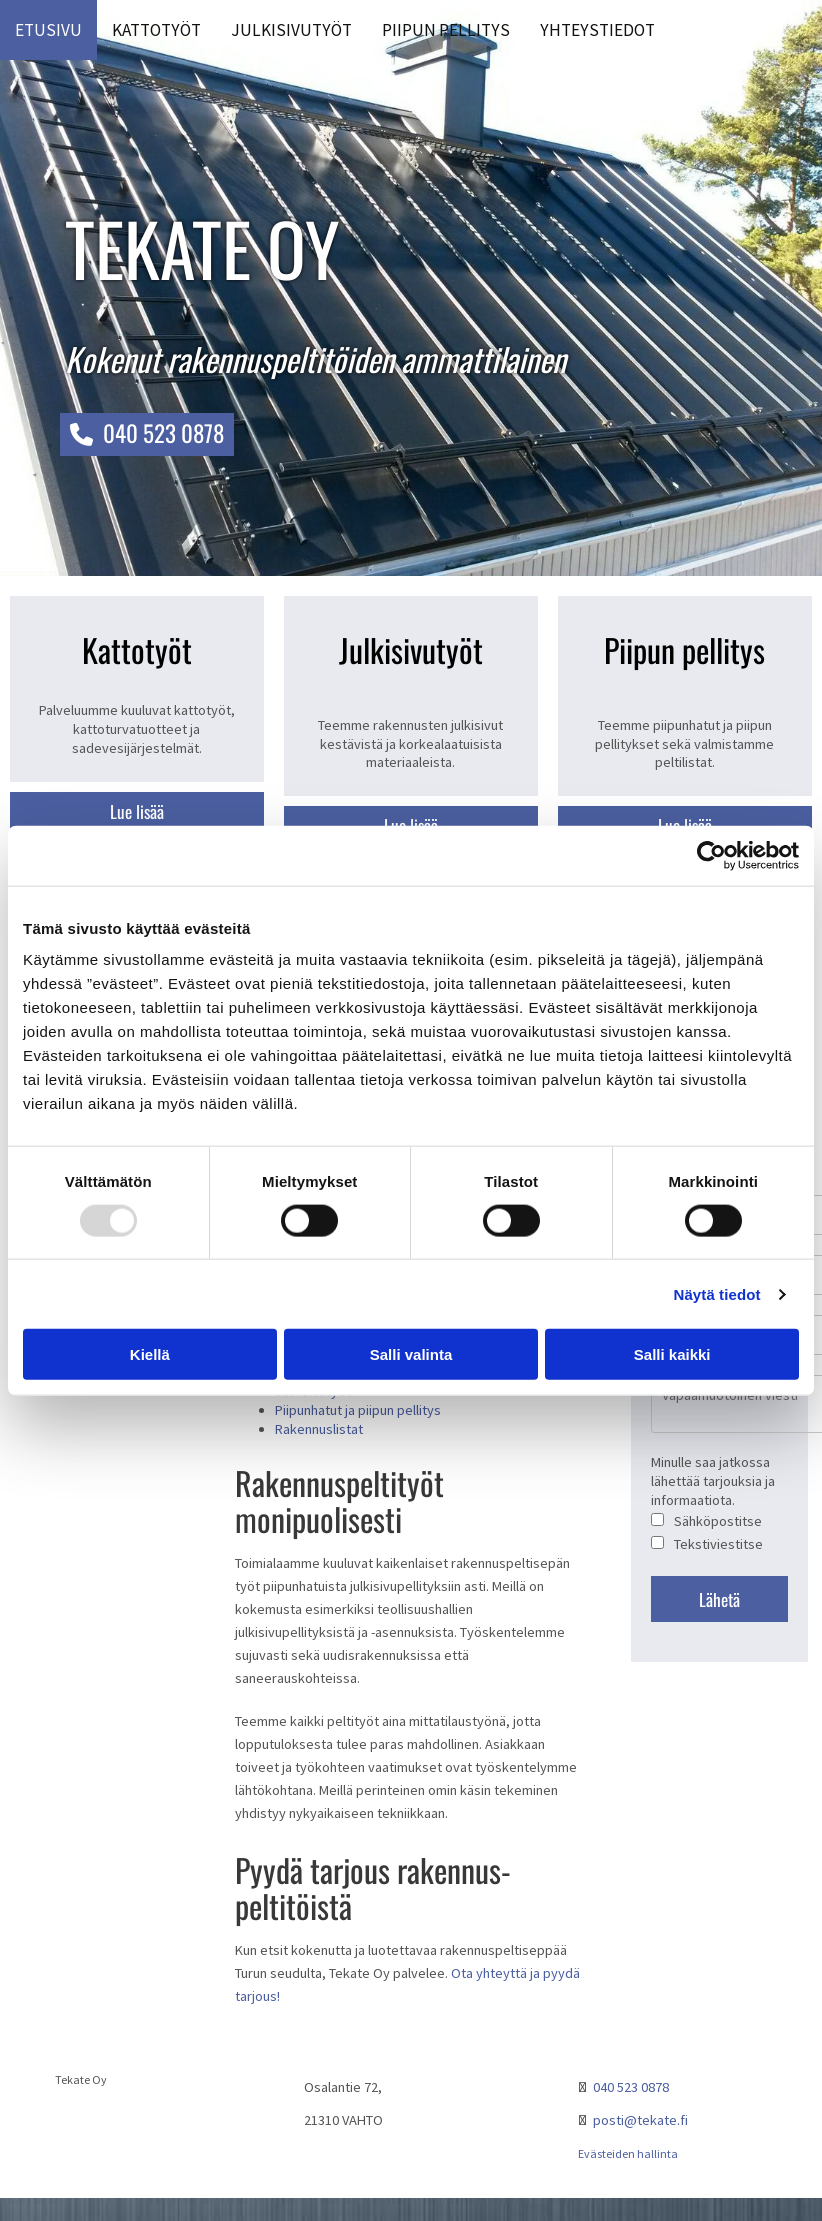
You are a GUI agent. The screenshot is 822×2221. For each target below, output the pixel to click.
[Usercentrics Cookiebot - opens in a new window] (711, 855)
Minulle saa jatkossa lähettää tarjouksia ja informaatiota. (713, 1480)
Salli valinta (411, 1354)
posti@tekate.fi (640, 2120)
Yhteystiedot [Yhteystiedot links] (597, 30)
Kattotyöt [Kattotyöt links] (156, 30)
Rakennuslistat (319, 1429)
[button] (147, 434)
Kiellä (150, 1354)
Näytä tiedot (717, 1293)
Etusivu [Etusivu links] (48, 30)
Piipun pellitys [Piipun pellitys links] (446, 30)
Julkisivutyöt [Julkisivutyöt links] (291, 30)
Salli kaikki (672, 1354)
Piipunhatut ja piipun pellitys (358, 1410)
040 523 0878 (631, 2087)
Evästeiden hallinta (628, 2153)
